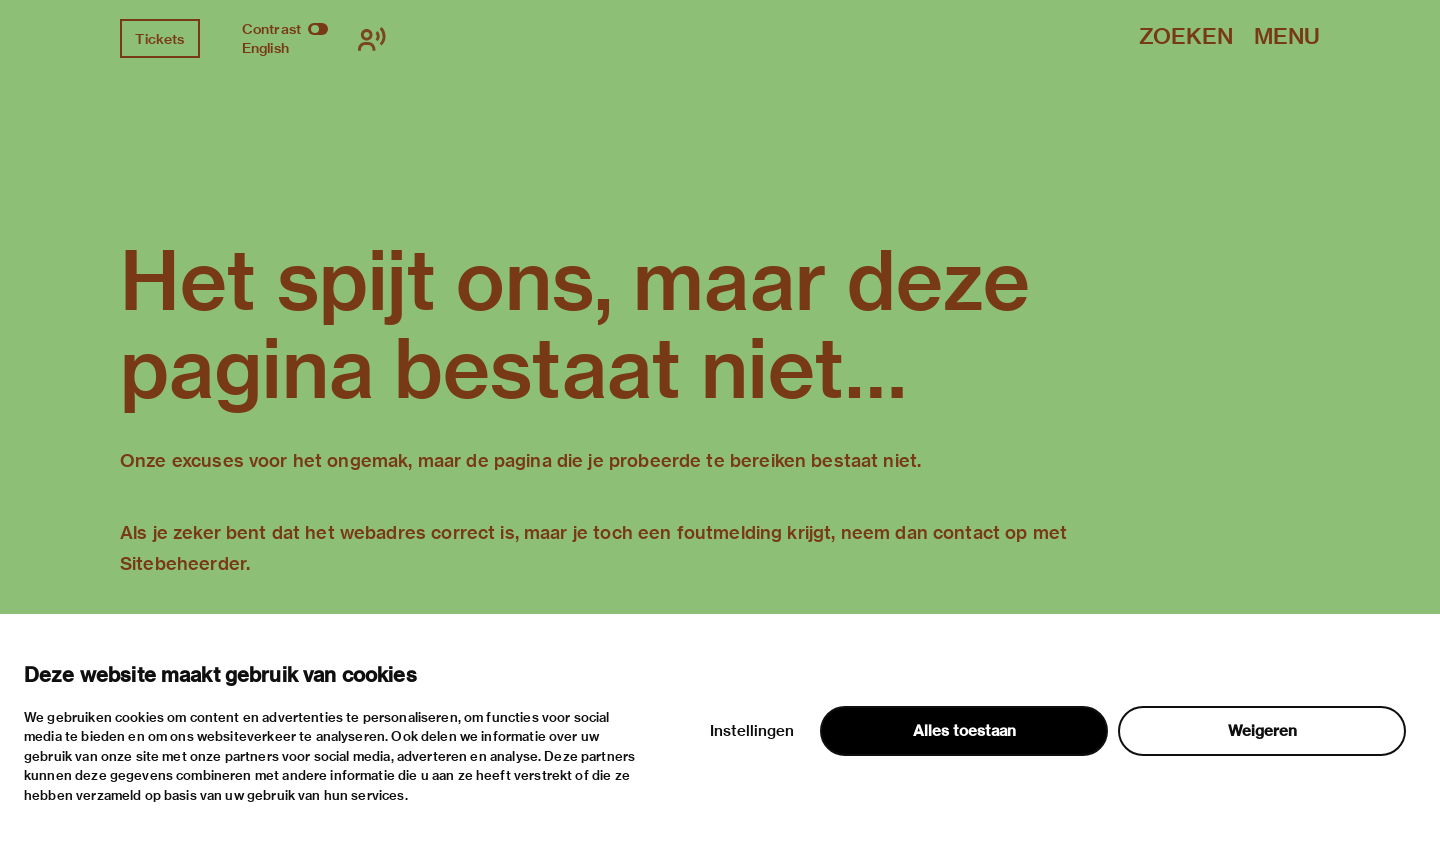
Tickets (159, 39)
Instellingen (752, 731)
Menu (1287, 37)
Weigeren (1262, 731)
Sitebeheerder (183, 563)
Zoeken (1186, 37)
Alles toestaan (964, 731)
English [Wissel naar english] (265, 48)
